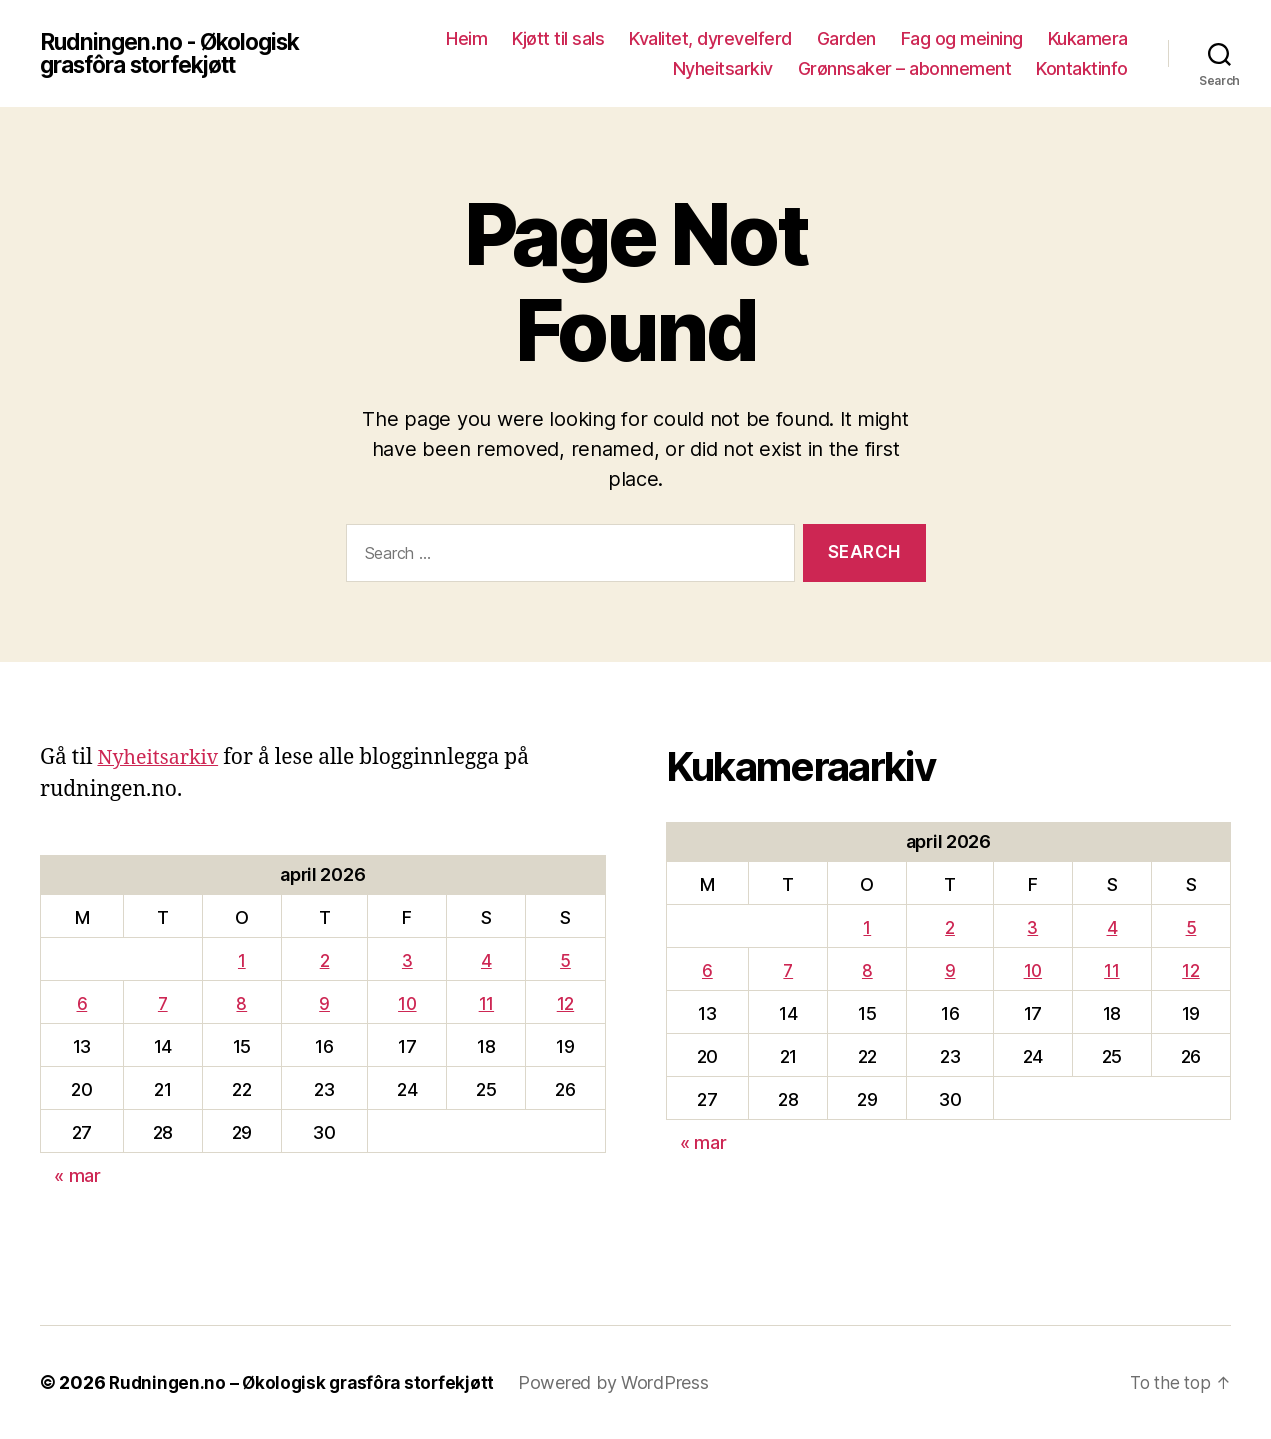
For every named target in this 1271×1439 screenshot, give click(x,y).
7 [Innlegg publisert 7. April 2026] (162, 1003)
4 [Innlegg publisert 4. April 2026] (486, 960)
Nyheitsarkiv (723, 68)
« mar (77, 1175)
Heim (466, 38)
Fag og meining (962, 38)
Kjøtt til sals (558, 38)
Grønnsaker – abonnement (905, 68)
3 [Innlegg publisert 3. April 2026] (407, 960)
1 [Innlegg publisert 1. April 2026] (242, 960)
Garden (846, 38)
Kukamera (1088, 38)
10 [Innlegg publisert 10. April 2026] (407, 1003)
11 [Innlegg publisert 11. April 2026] (486, 1003)
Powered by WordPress (624, 1382)
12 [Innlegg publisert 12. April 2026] (565, 1003)
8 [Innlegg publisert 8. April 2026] (241, 1003)
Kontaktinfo (1082, 68)
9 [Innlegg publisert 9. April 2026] (324, 1003)
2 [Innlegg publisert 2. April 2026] (325, 960)
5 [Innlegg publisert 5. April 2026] (565, 960)
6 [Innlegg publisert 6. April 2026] (82, 1003)
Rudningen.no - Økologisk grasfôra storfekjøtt (177, 54)
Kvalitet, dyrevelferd (710, 38)
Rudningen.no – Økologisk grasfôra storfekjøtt (307, 1382)
